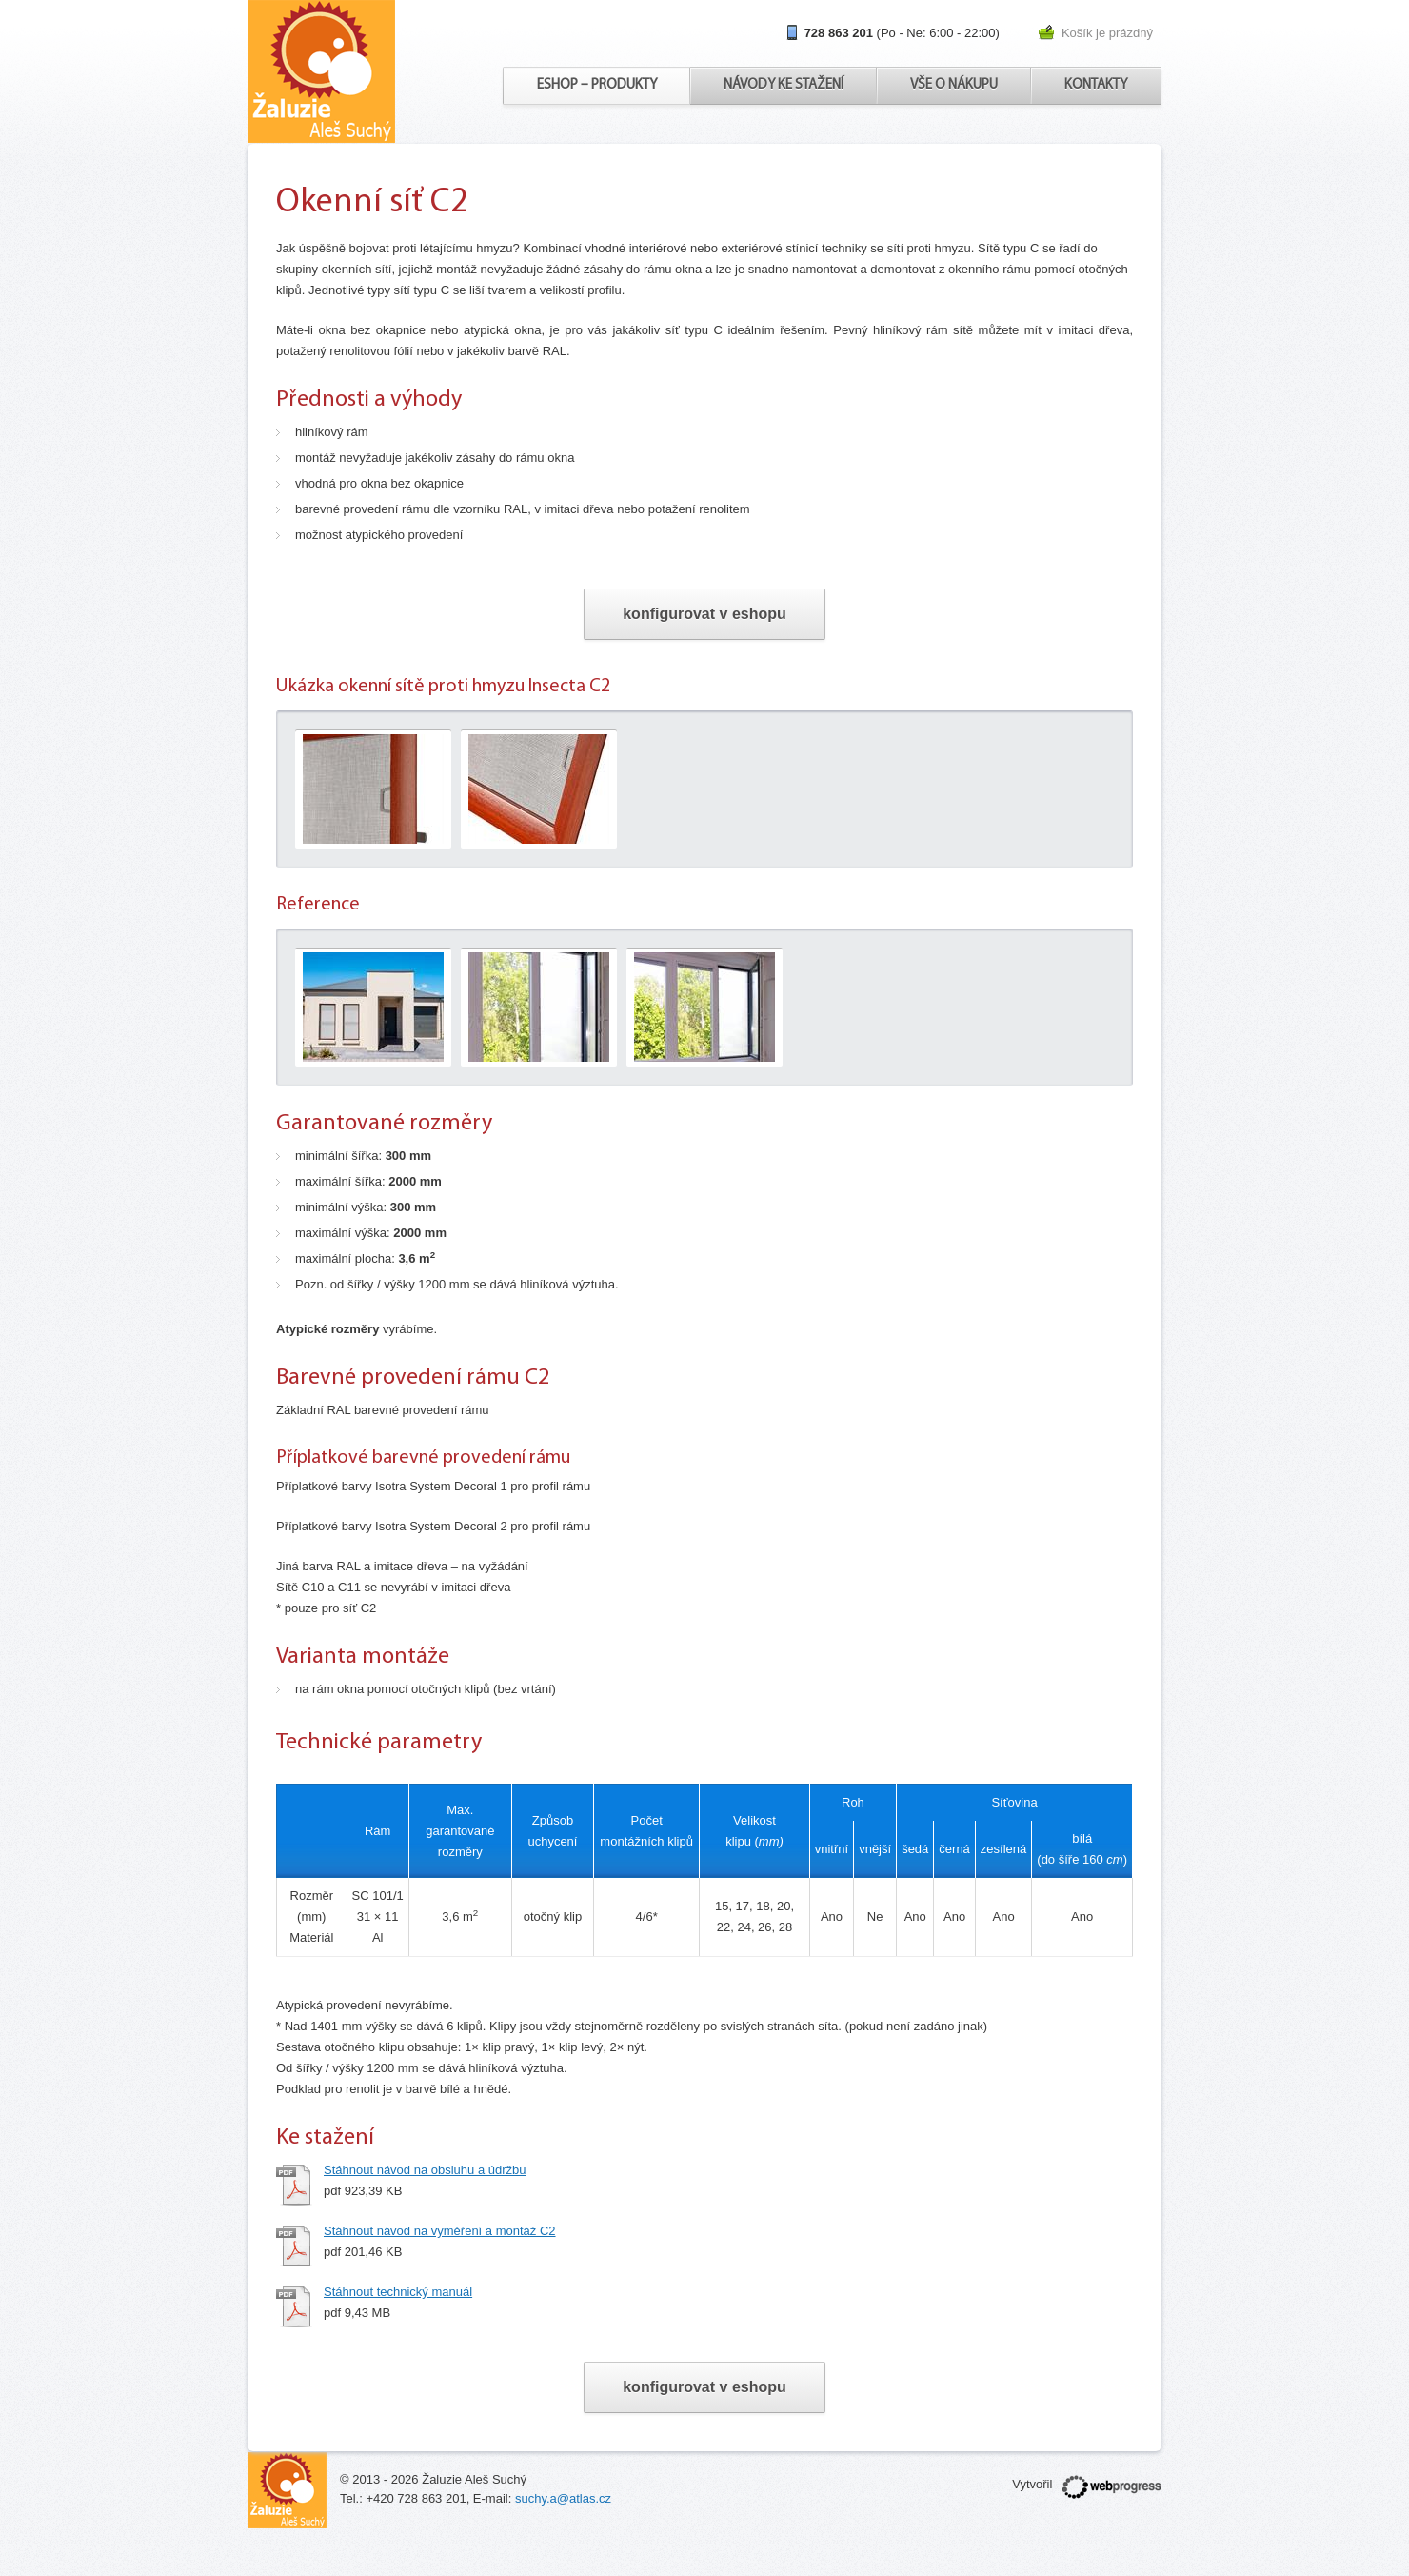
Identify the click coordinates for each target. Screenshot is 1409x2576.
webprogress (1111, 2487)
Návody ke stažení (783, 85)
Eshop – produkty (597, 85)
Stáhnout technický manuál (398, 2292)
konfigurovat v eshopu (704, 614)
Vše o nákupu (954, 85)
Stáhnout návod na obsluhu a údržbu (425, 2170)
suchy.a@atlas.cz (563, 2498)
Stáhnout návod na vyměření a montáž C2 (440, 2231)
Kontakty (1095, 85)
